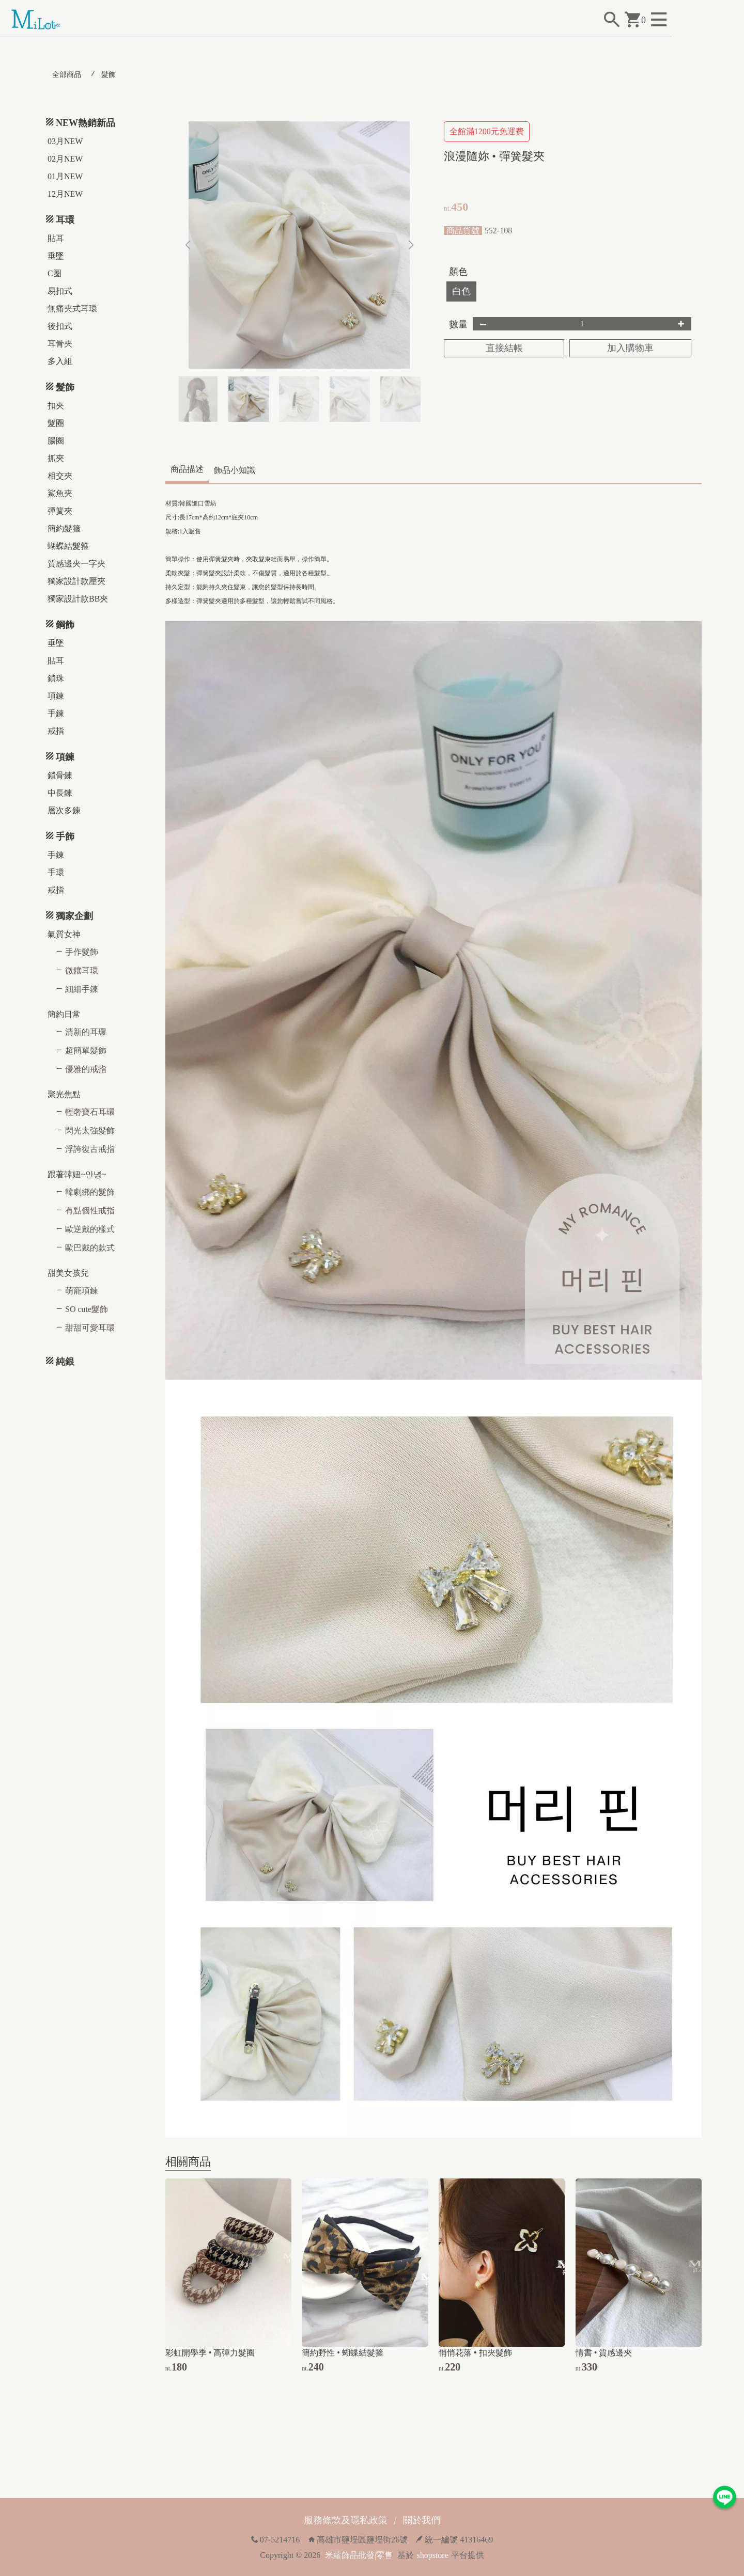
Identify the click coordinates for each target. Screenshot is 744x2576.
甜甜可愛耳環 (90, 1327)
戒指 (56, 730)
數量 (458, 324)
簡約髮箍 (64, 528)
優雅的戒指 (85, 1069)
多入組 (60, 361)
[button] (411, 245)
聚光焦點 (64, 1094)
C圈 (54, 273)
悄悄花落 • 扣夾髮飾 (475, 2352)
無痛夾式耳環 (72, 308)
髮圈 (56, 423)
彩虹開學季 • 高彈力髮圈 (210, 2352)
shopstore (432, 2555)
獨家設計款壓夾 (76, 581)
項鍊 (56, 695)
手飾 (65, 836)
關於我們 (421, 2520)
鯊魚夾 (60, 493)
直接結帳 (504, 348)
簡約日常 (64, 1014)
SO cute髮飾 (86, 1309)
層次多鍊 (64, 810)
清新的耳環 (85, 1032)
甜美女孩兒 (68, 1273)
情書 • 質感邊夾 (604, 2352)
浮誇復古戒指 (90, 1149)
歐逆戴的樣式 (90, 1229)
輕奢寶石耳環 (90, 1112)
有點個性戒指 (90, 1210)
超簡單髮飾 (85, 1050)
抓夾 (56, 458)
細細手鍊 (81, 989)
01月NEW (65, 176)
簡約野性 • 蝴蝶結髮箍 (342, 2352)
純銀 (65, 1361)
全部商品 (66, 74)
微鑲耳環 (81, 970)
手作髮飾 (81, 951)
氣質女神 (64, 934)
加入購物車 (630, 348)
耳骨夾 (60, 343)
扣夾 (56, 405)
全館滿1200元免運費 (487, 131)
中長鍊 (60, 792)
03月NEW (65, 141)
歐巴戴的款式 (90, 1247)
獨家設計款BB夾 (78, 598)
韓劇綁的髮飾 (90, 1192)
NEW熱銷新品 (85, 123)
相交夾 (60, 475)
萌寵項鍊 (81, 1290)
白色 (461, 291)
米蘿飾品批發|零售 (359, 2555)
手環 (56, 872)
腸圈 (56, 440)
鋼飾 (65, 625)
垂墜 (56, 255)
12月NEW (65, 193)
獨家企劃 (74, 916)
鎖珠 (56, 678)
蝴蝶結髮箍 (68, 546)
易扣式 (60, 291)
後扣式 (60, 326)
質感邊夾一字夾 (76, 563)
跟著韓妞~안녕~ (77, 1174)
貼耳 (56, 238)
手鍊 (56, 713)
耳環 (65, 220)
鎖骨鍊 (60, 775)
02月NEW (65, 158)
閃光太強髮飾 (90, 1130)
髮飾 (108, 74)
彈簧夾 (60, 511)
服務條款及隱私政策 (346, 2520)
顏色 (458, 271)
